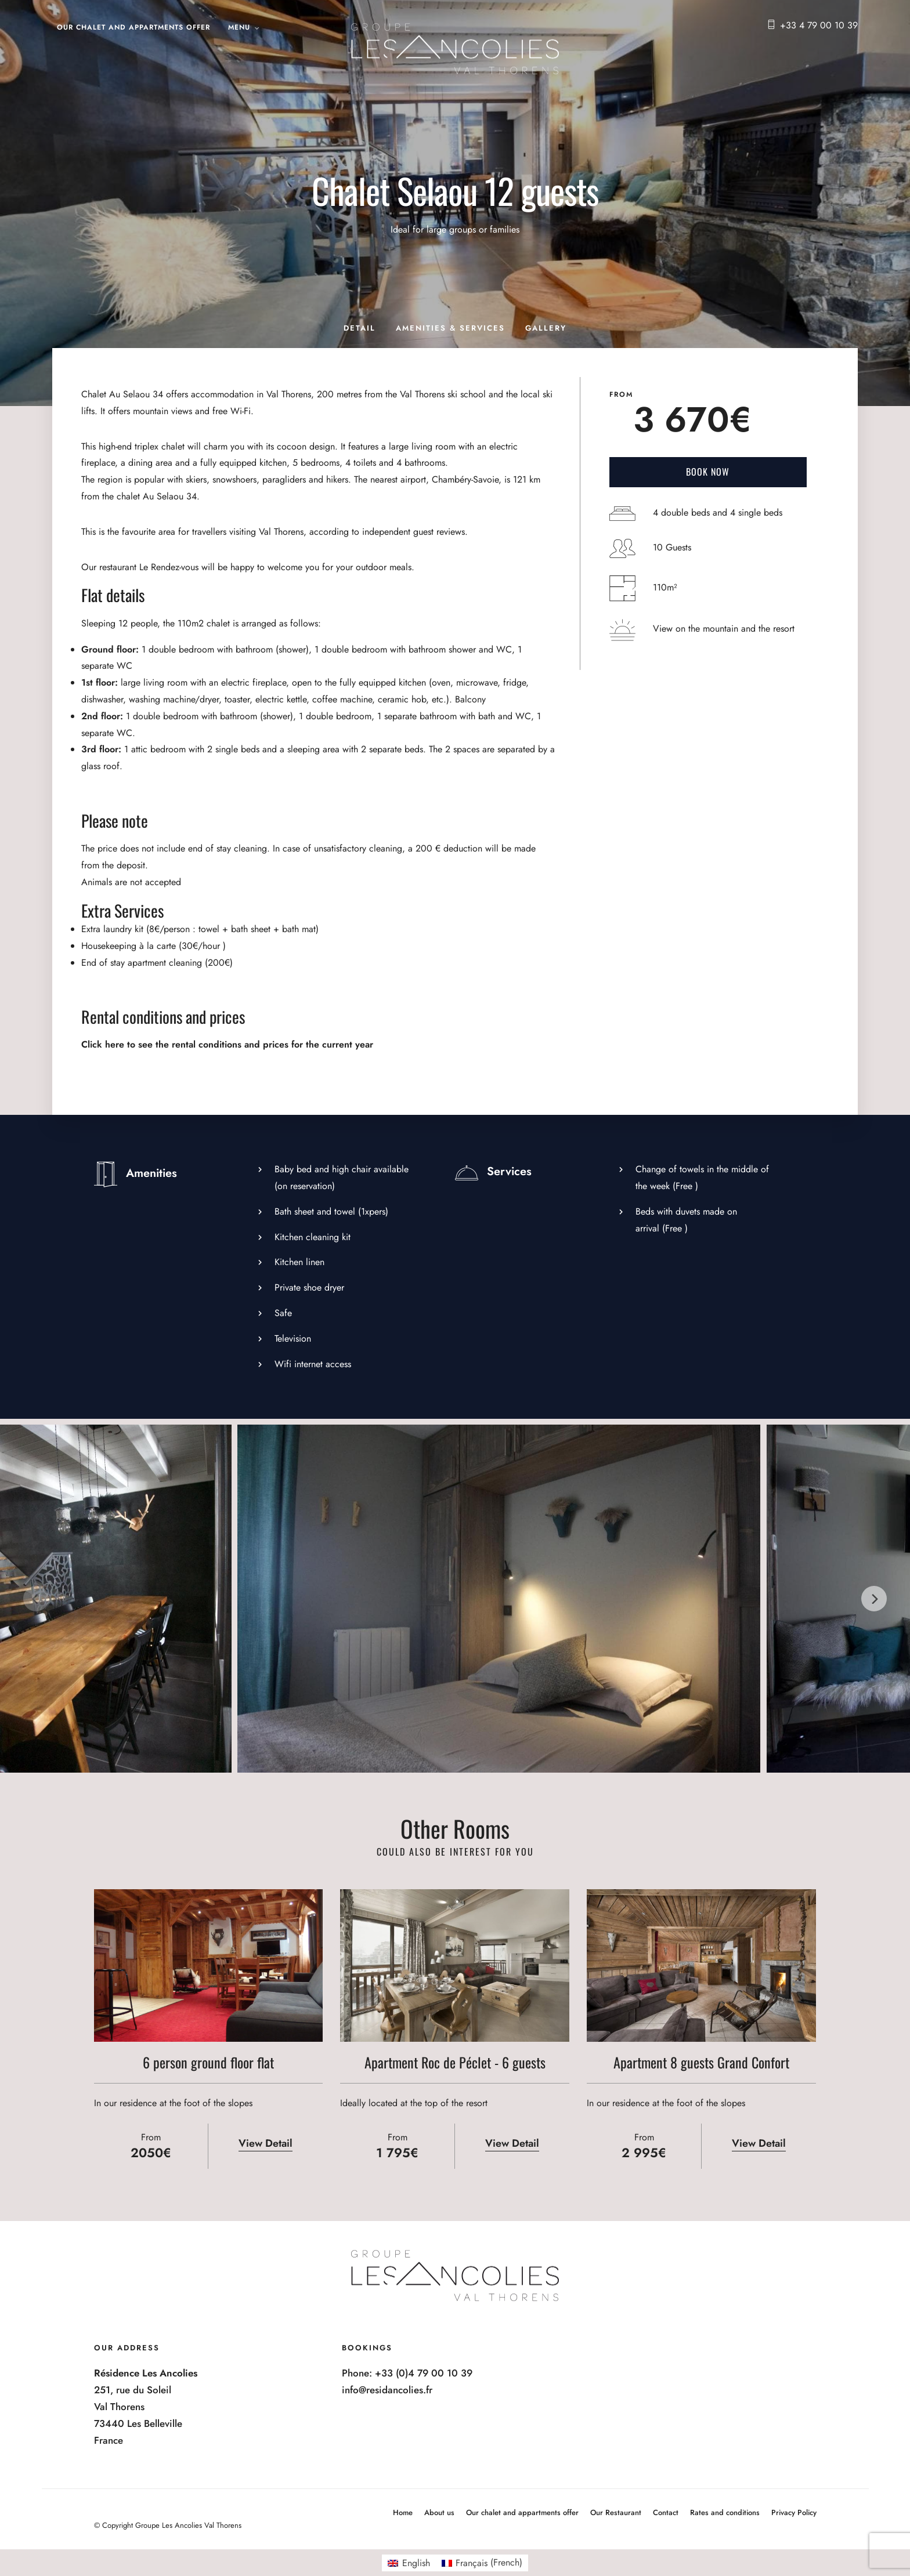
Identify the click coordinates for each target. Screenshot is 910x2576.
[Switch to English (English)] (408, 2563)
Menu (239, 27)
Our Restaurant (615, 2512)
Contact (665, 2512)
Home (403, 2512)
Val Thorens (288, 394)
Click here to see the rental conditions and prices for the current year (227, 1044)
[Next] (874, 1598)
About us (439, 2512)
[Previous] (36, 1598)
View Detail (265, 2143)
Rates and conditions (725, 2512)
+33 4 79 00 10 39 (819, 25)
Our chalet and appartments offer (133, 27)
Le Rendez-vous (168, 567)
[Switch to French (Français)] (482, 2563)
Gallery (545, 328)
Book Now (708, 472)
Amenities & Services (450, 328)
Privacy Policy (794, 2512)
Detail (359, 328)
